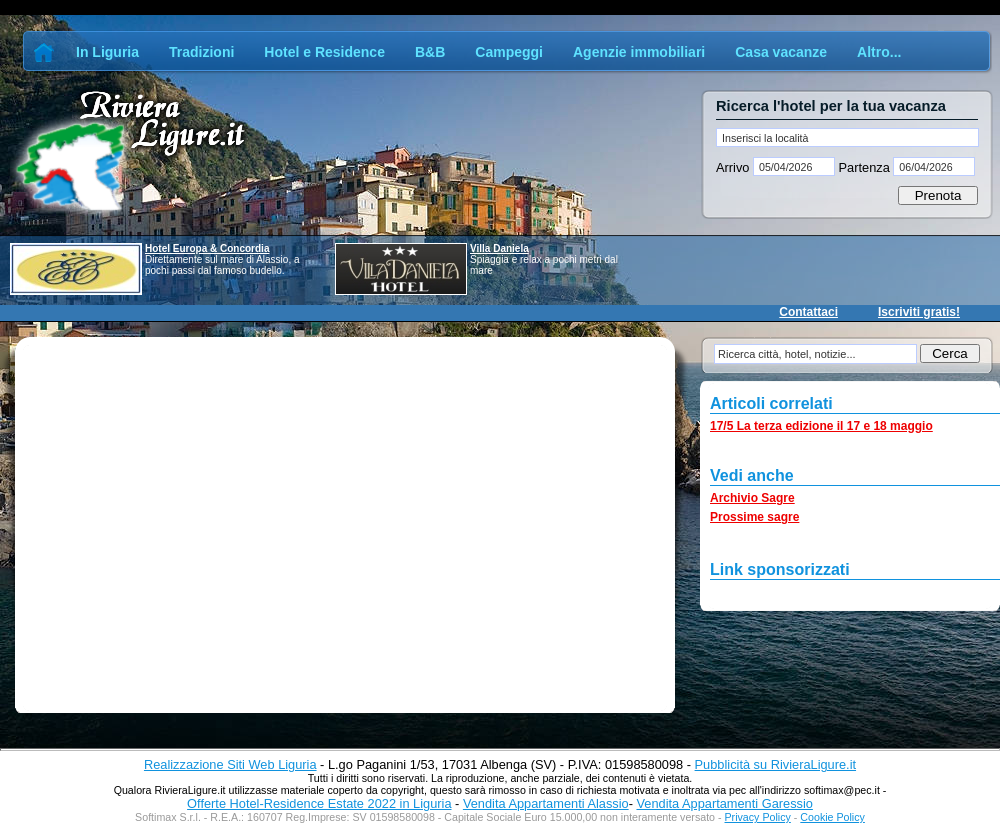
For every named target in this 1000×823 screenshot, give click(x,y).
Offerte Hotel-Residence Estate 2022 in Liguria (319, 803)
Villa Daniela (499, 248)
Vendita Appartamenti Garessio (724, 803)
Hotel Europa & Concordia (207, 248)
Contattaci (808, 312)
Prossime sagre (754, 517)
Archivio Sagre (752, 498)
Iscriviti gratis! (919, 312)
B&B (430, 52)
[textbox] (847, 137)
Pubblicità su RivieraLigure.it (775, 764)
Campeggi (509, 52)
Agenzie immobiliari (639, 52)
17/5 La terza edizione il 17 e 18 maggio (821, 426)
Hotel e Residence (324, 52)
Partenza (864, 167)
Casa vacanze (781, 52)
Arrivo (734, 167)
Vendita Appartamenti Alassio (546, 803)
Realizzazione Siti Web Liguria (230, 764)
